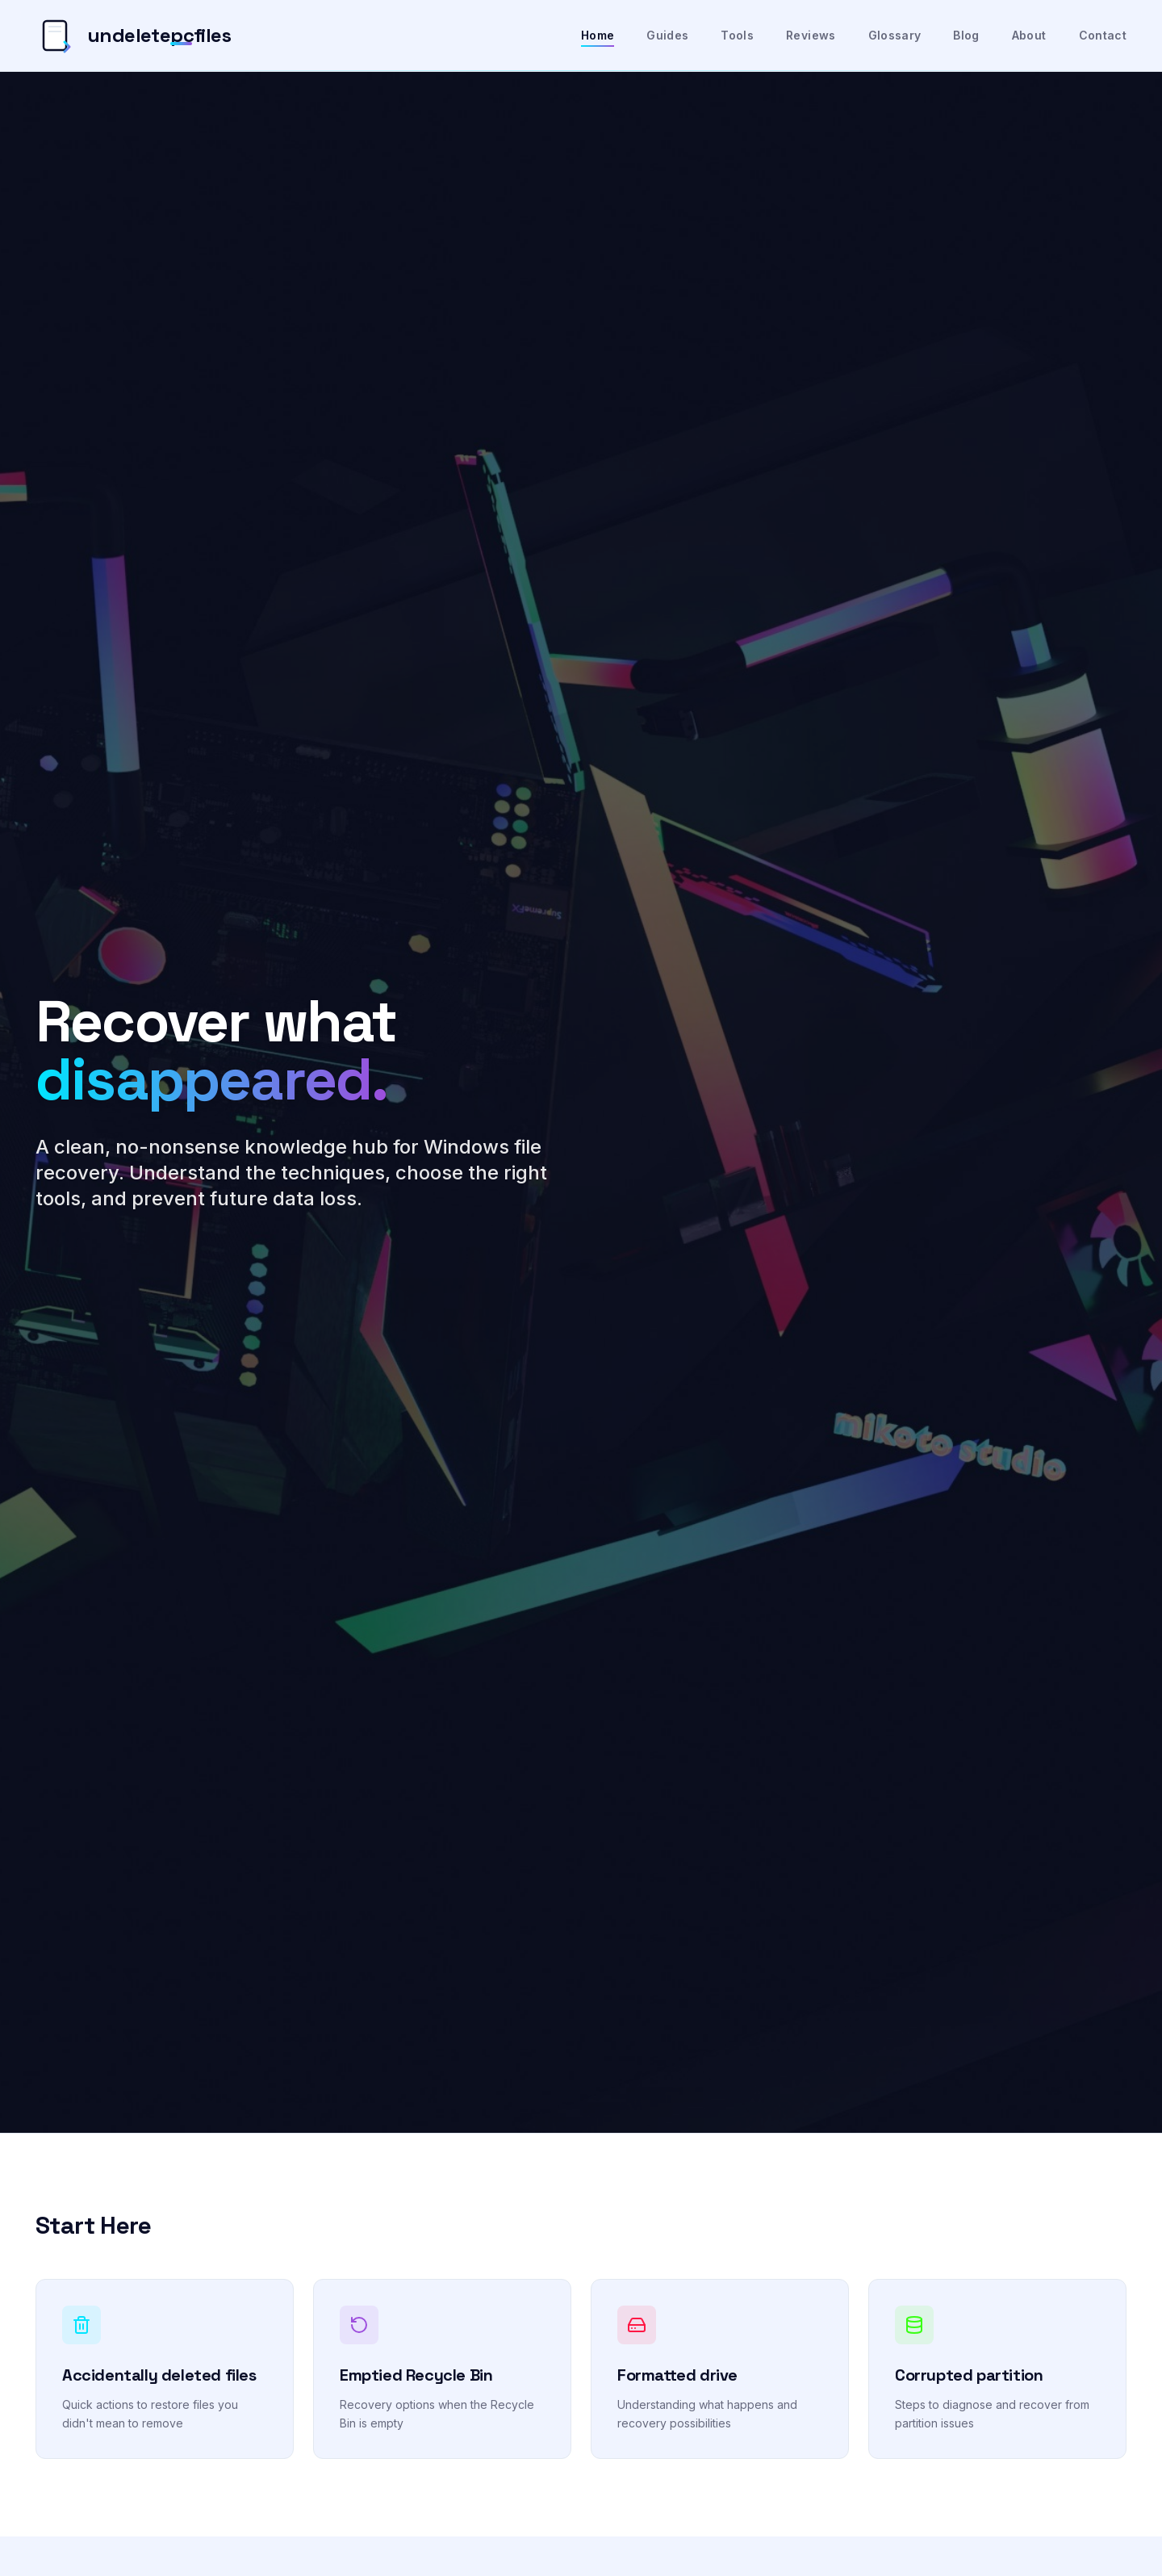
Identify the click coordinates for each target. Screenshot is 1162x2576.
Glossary (895, 35)
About (1029, 35)
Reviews (810, 35)
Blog (966, 35)
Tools (737, 35)
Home (597, 36)
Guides (667, 35)
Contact (1102, 35)
